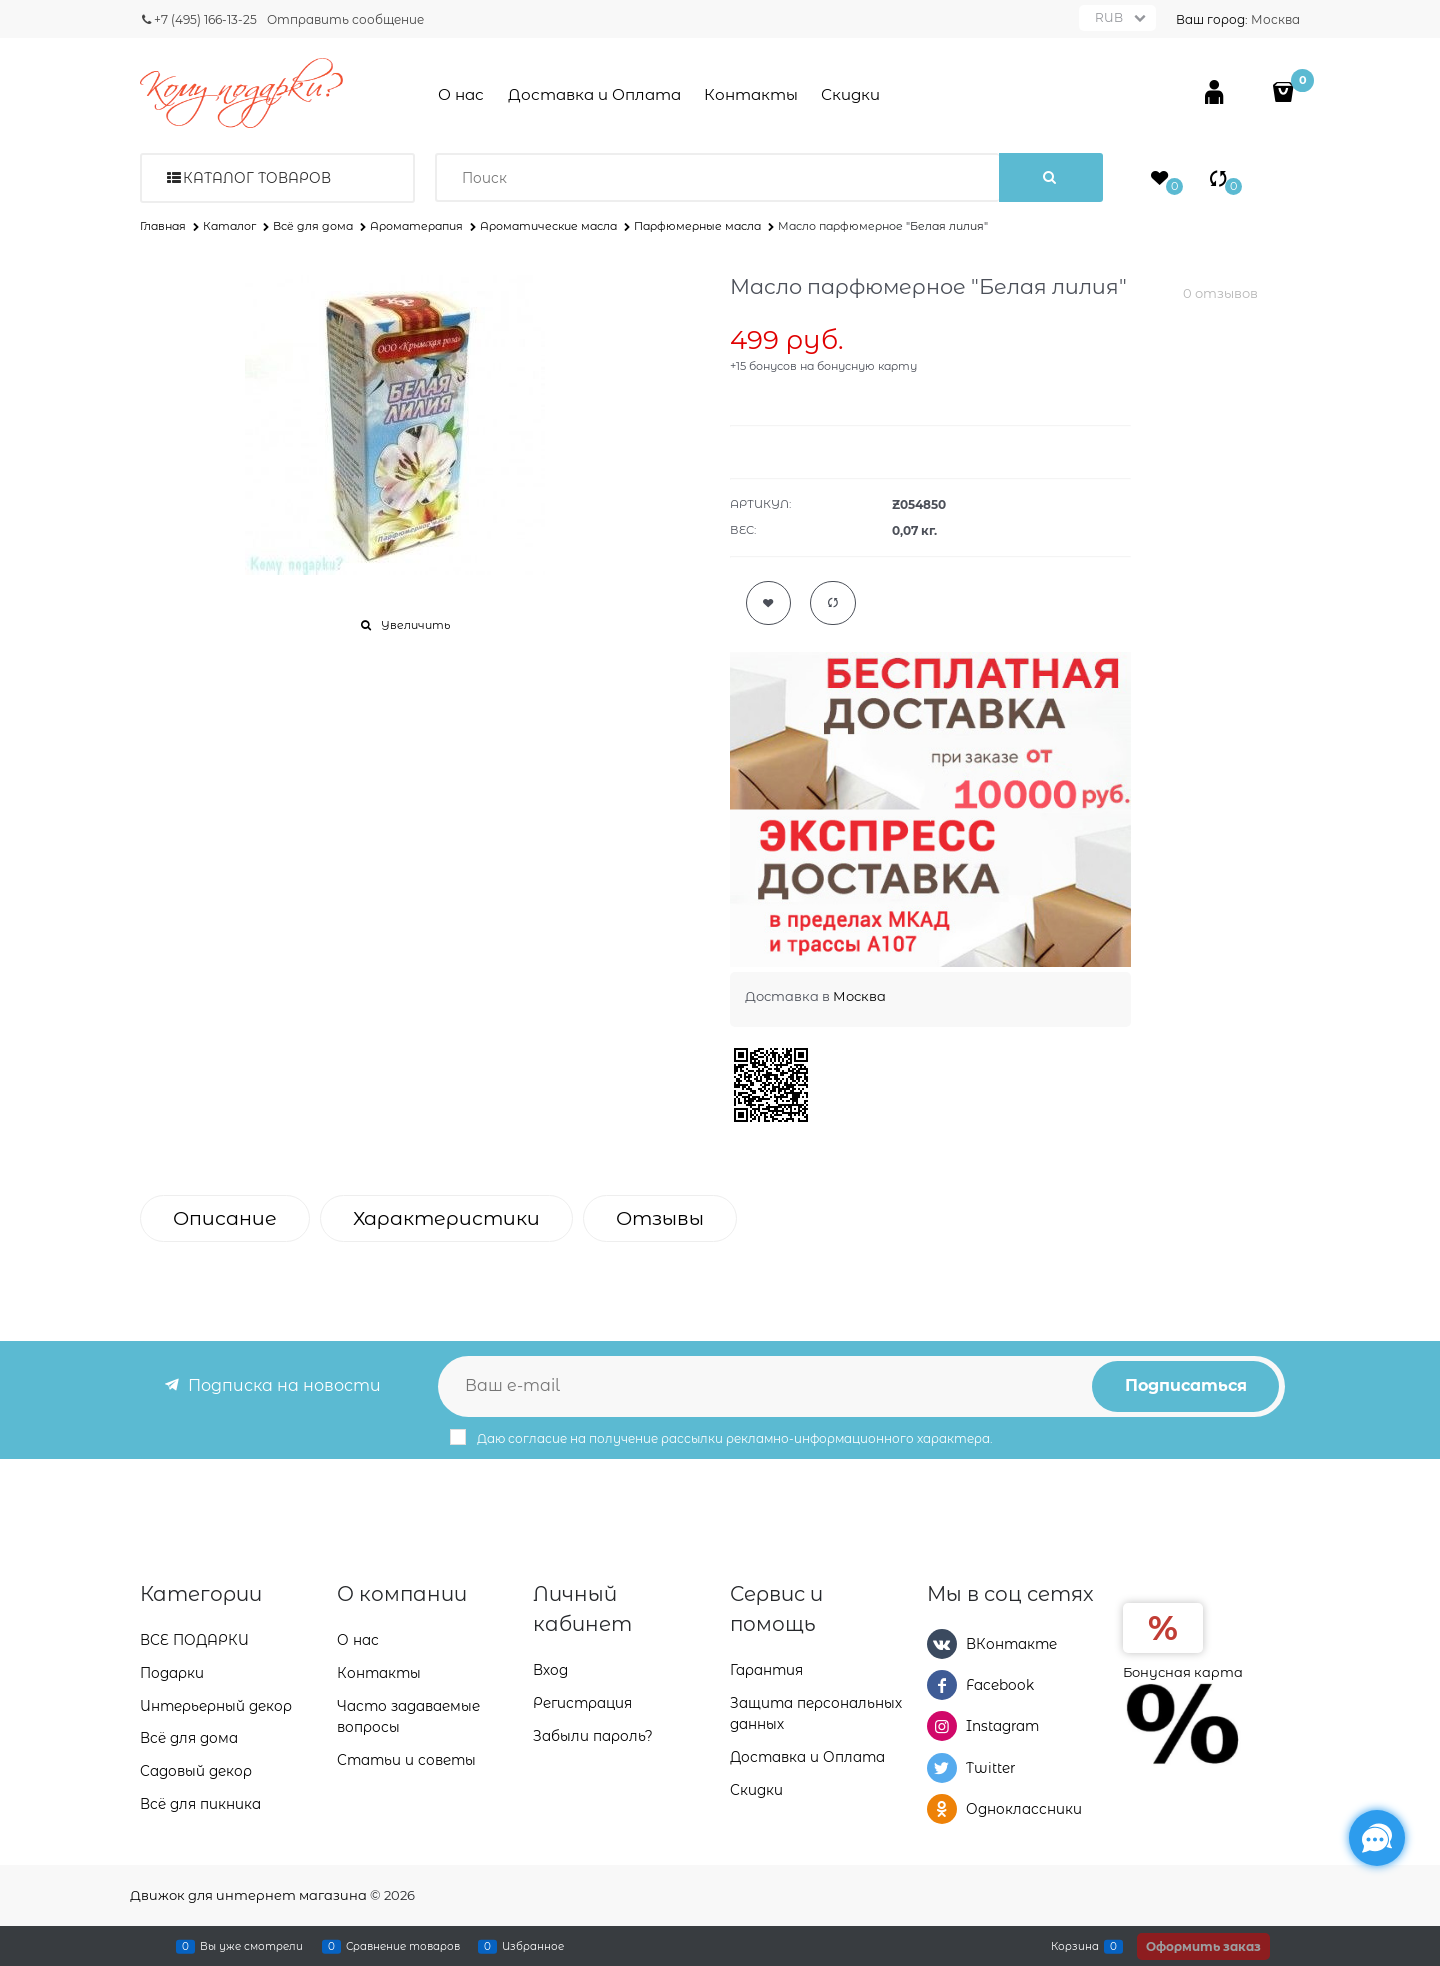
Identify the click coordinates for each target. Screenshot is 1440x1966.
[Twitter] (942, 1768)
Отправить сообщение (345, 19)
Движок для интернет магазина (248, 1895)
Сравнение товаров (403, 1946)
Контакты (751, 94)
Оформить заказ (1203, 1946)
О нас (461, 94)
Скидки (850, 94)
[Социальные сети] (1377, 1838)
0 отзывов (1220, 293)
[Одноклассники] (942, 1809)
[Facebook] (942, 1685)
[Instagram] (942, 1726)
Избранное (533, 1946)
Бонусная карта (1183, 1672)
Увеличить (415, 625)
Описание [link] (225, 1218)
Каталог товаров (257, 178)
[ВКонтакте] (942, 1644)
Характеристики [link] (446, 1218)
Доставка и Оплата (594, 94)
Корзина (1075, 1946)
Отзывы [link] (660, 1218)
